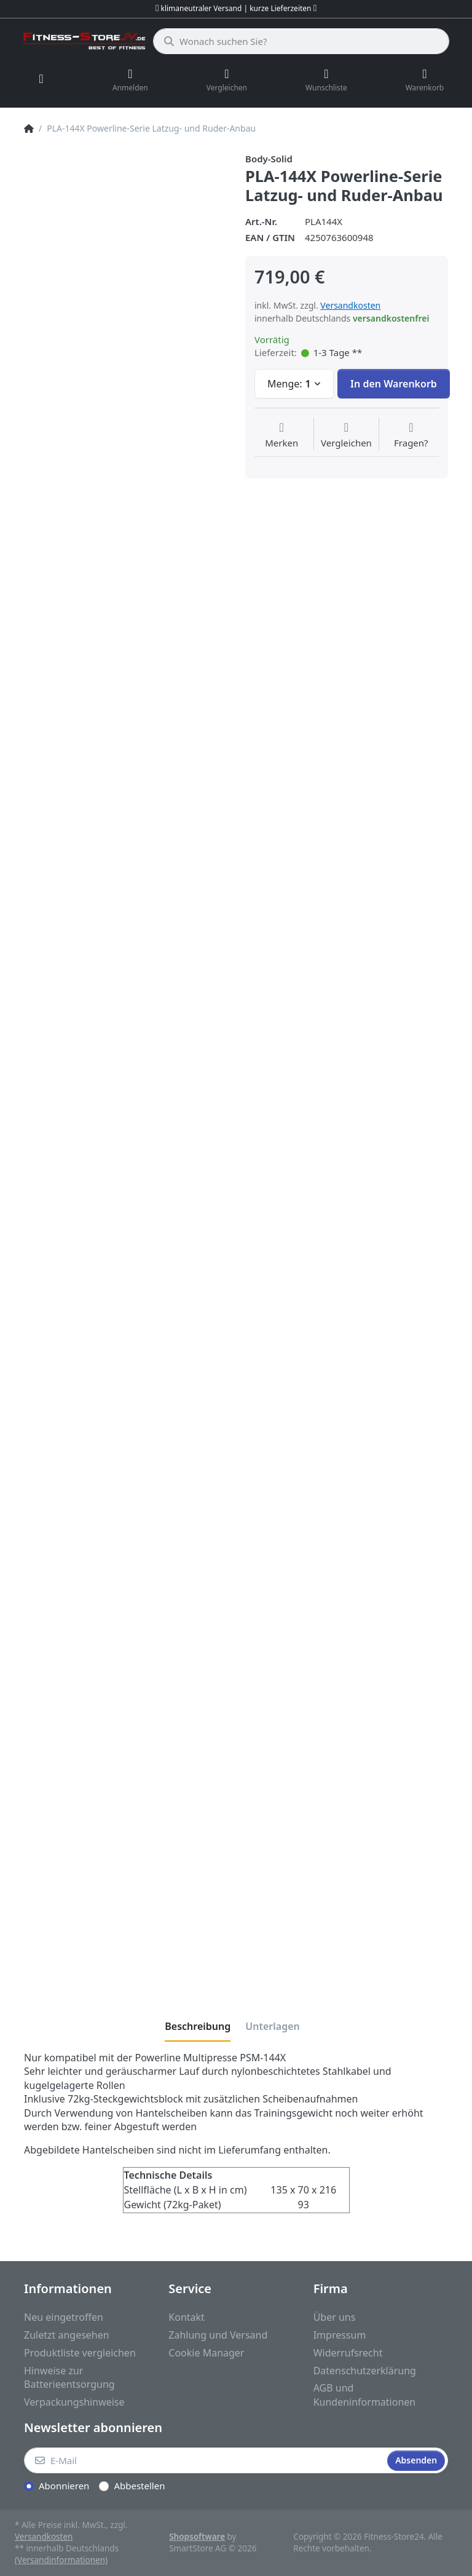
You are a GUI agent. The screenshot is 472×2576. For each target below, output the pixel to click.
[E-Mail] (204, 2460)
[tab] (197, 2026)
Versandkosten (350, 305)
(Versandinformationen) (61, 2560)
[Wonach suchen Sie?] (301, 41)
